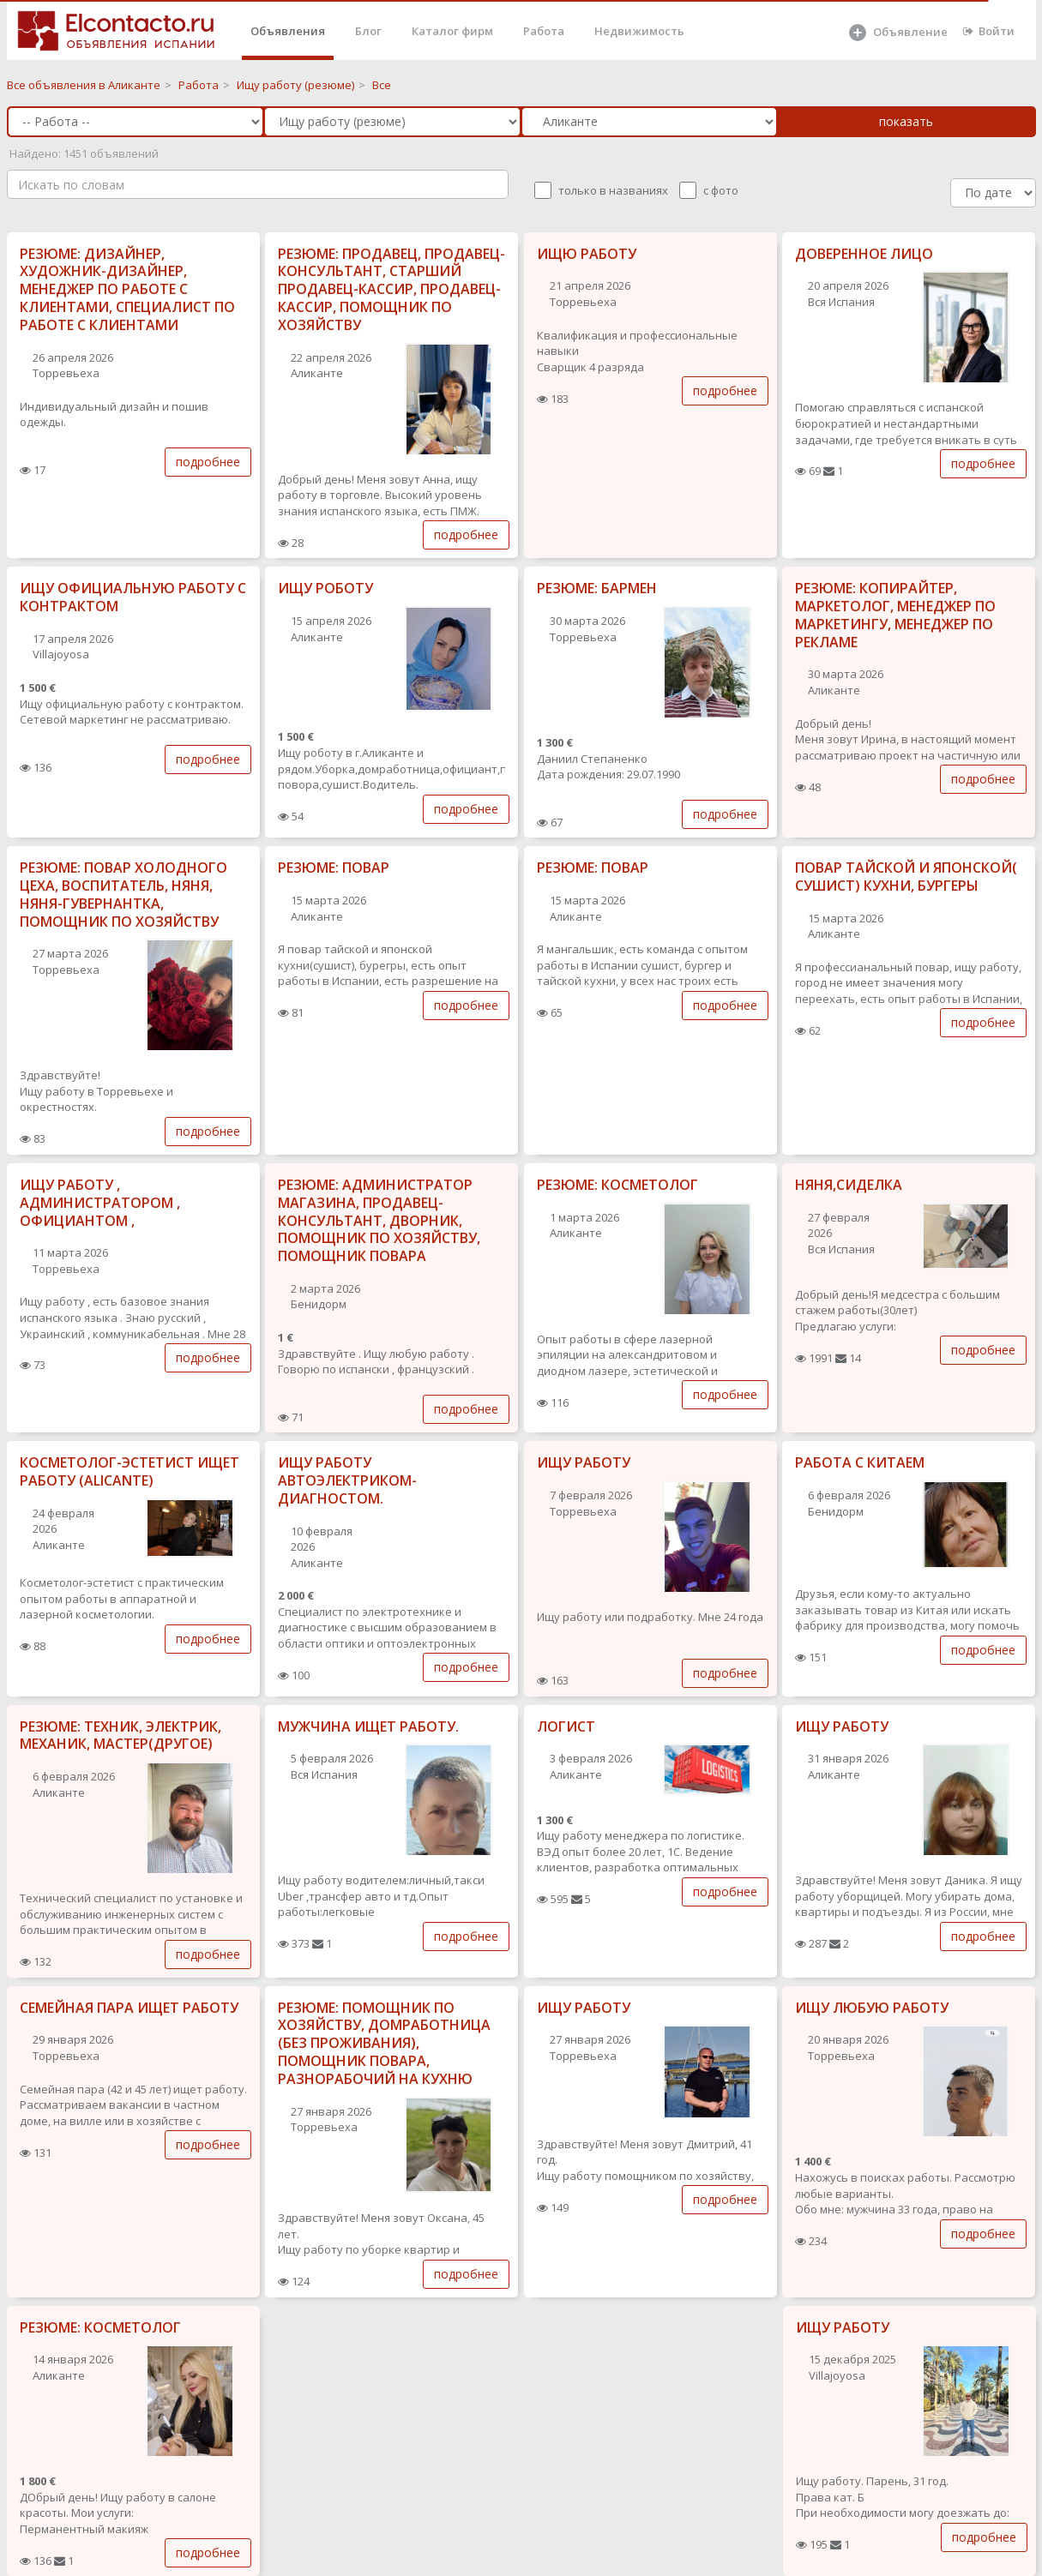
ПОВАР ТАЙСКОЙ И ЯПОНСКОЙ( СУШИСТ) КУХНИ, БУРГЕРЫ (906, 876)
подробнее (208, 461)
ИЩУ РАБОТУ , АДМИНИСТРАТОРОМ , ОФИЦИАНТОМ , (100, 1202)
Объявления (287, 31)
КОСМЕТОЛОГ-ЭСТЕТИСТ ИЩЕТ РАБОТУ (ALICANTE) (129, 1471)
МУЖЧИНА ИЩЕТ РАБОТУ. (368, 1726)
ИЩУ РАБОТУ (583, 1462)
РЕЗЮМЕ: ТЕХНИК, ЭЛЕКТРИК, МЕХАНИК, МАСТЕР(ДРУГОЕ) (120, 1735)
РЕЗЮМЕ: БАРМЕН (597, 588)
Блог (368, 31)
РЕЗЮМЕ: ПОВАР (333, 867)
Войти (989, 31)
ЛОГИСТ (566, 1726)
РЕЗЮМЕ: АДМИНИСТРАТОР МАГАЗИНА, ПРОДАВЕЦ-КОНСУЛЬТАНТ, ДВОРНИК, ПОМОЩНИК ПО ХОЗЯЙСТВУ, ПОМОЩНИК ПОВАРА (379, 1220)
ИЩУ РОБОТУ (325, 588)
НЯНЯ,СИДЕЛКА (848, 1184)
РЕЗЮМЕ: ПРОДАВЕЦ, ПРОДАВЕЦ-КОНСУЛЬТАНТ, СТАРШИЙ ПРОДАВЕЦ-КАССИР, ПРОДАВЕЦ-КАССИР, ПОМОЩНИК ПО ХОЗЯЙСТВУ (391, 289)
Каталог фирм (452, 31)
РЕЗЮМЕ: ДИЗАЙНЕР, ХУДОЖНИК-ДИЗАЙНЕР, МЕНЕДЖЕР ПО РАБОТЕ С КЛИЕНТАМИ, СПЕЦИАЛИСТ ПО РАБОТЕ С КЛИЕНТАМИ (127, 289)
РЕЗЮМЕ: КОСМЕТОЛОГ (617, 1184)
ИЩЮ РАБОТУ (586, 253)
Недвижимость (639, 31)
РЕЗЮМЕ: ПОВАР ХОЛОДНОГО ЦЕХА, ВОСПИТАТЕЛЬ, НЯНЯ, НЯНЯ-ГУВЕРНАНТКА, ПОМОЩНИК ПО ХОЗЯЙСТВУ (123, 894)
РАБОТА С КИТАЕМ (860, 1462)
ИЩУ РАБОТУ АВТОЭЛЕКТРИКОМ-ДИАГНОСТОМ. (347, 1480)
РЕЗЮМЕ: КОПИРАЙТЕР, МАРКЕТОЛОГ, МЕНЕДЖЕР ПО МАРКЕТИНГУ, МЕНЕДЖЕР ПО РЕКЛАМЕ (895, 615)
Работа (543, 31)
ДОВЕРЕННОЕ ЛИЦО (864, 253)
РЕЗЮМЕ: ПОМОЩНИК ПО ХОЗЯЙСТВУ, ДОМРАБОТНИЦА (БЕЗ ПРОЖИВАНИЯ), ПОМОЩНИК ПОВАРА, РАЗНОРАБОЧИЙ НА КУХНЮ (384, 2043)
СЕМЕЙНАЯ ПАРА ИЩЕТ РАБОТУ (129, 2007)
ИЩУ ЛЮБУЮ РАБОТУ (872, 2007)
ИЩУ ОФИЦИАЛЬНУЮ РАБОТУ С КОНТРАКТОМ (133, 597)
